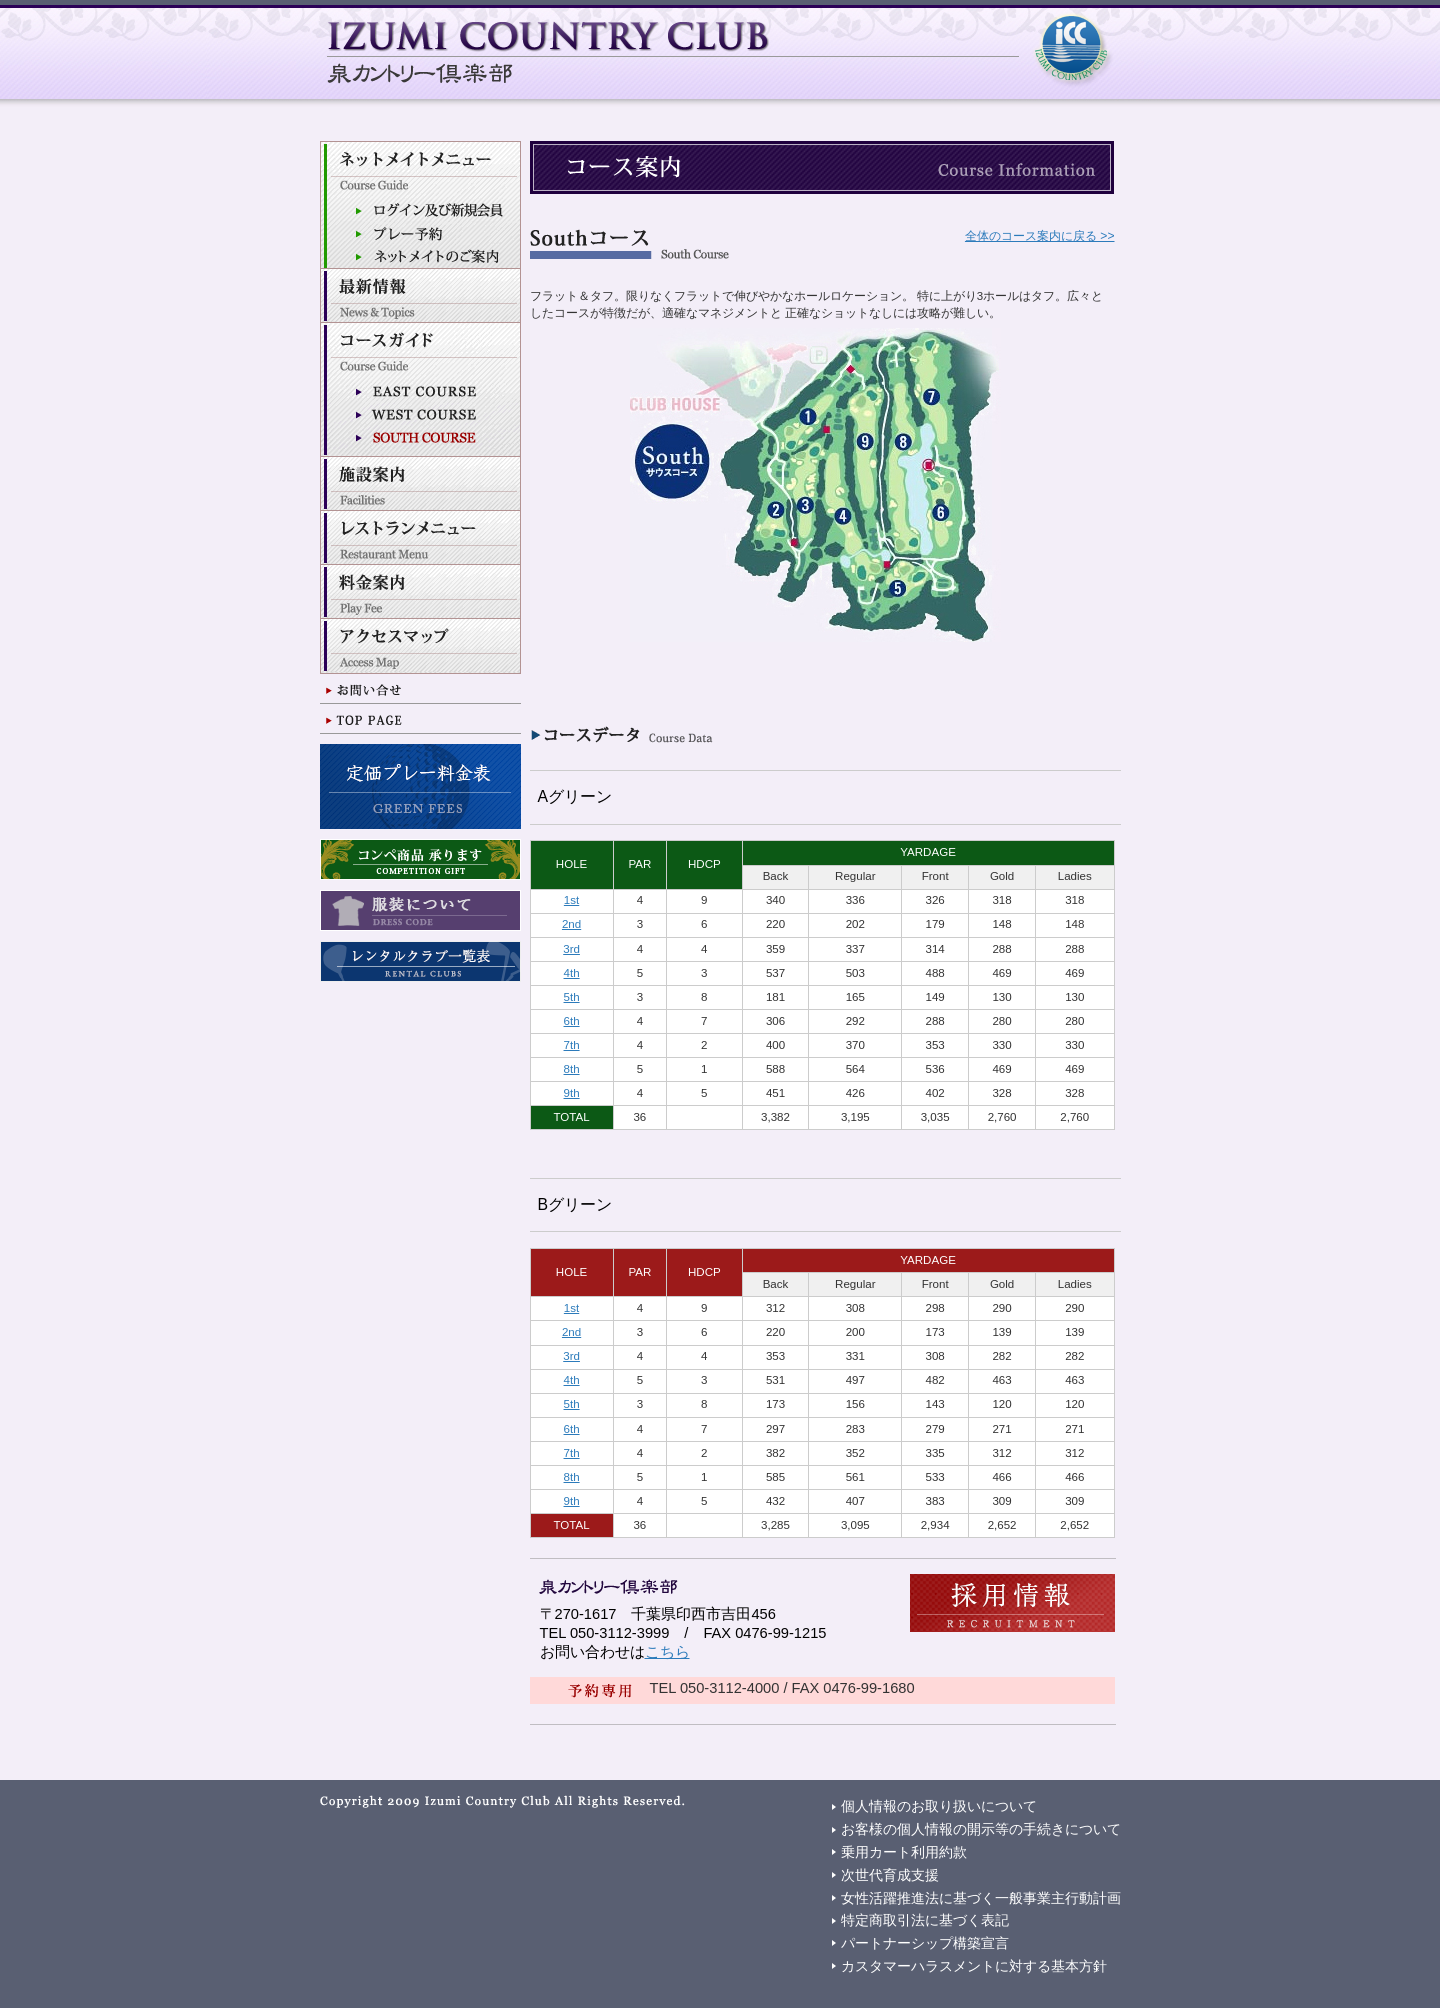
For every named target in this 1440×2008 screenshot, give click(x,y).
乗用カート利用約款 (904, 1852)
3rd (571, 949)
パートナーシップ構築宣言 (925, 1943)
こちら (667, 1652)
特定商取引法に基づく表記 (925, 1920)
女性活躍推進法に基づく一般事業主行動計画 (981, 1898)
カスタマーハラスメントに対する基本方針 (974, 1966)
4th (572, 973)
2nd (571, 924)
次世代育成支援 (890, 1875)
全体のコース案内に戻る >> (1040, 236)
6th (572, 1021)
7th (572, 1045)
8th (572, 1069)
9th (572, 1093)
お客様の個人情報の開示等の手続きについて (981, 1829)
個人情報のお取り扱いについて (939, 1806)
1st (571, 900)
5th (572, 997)
